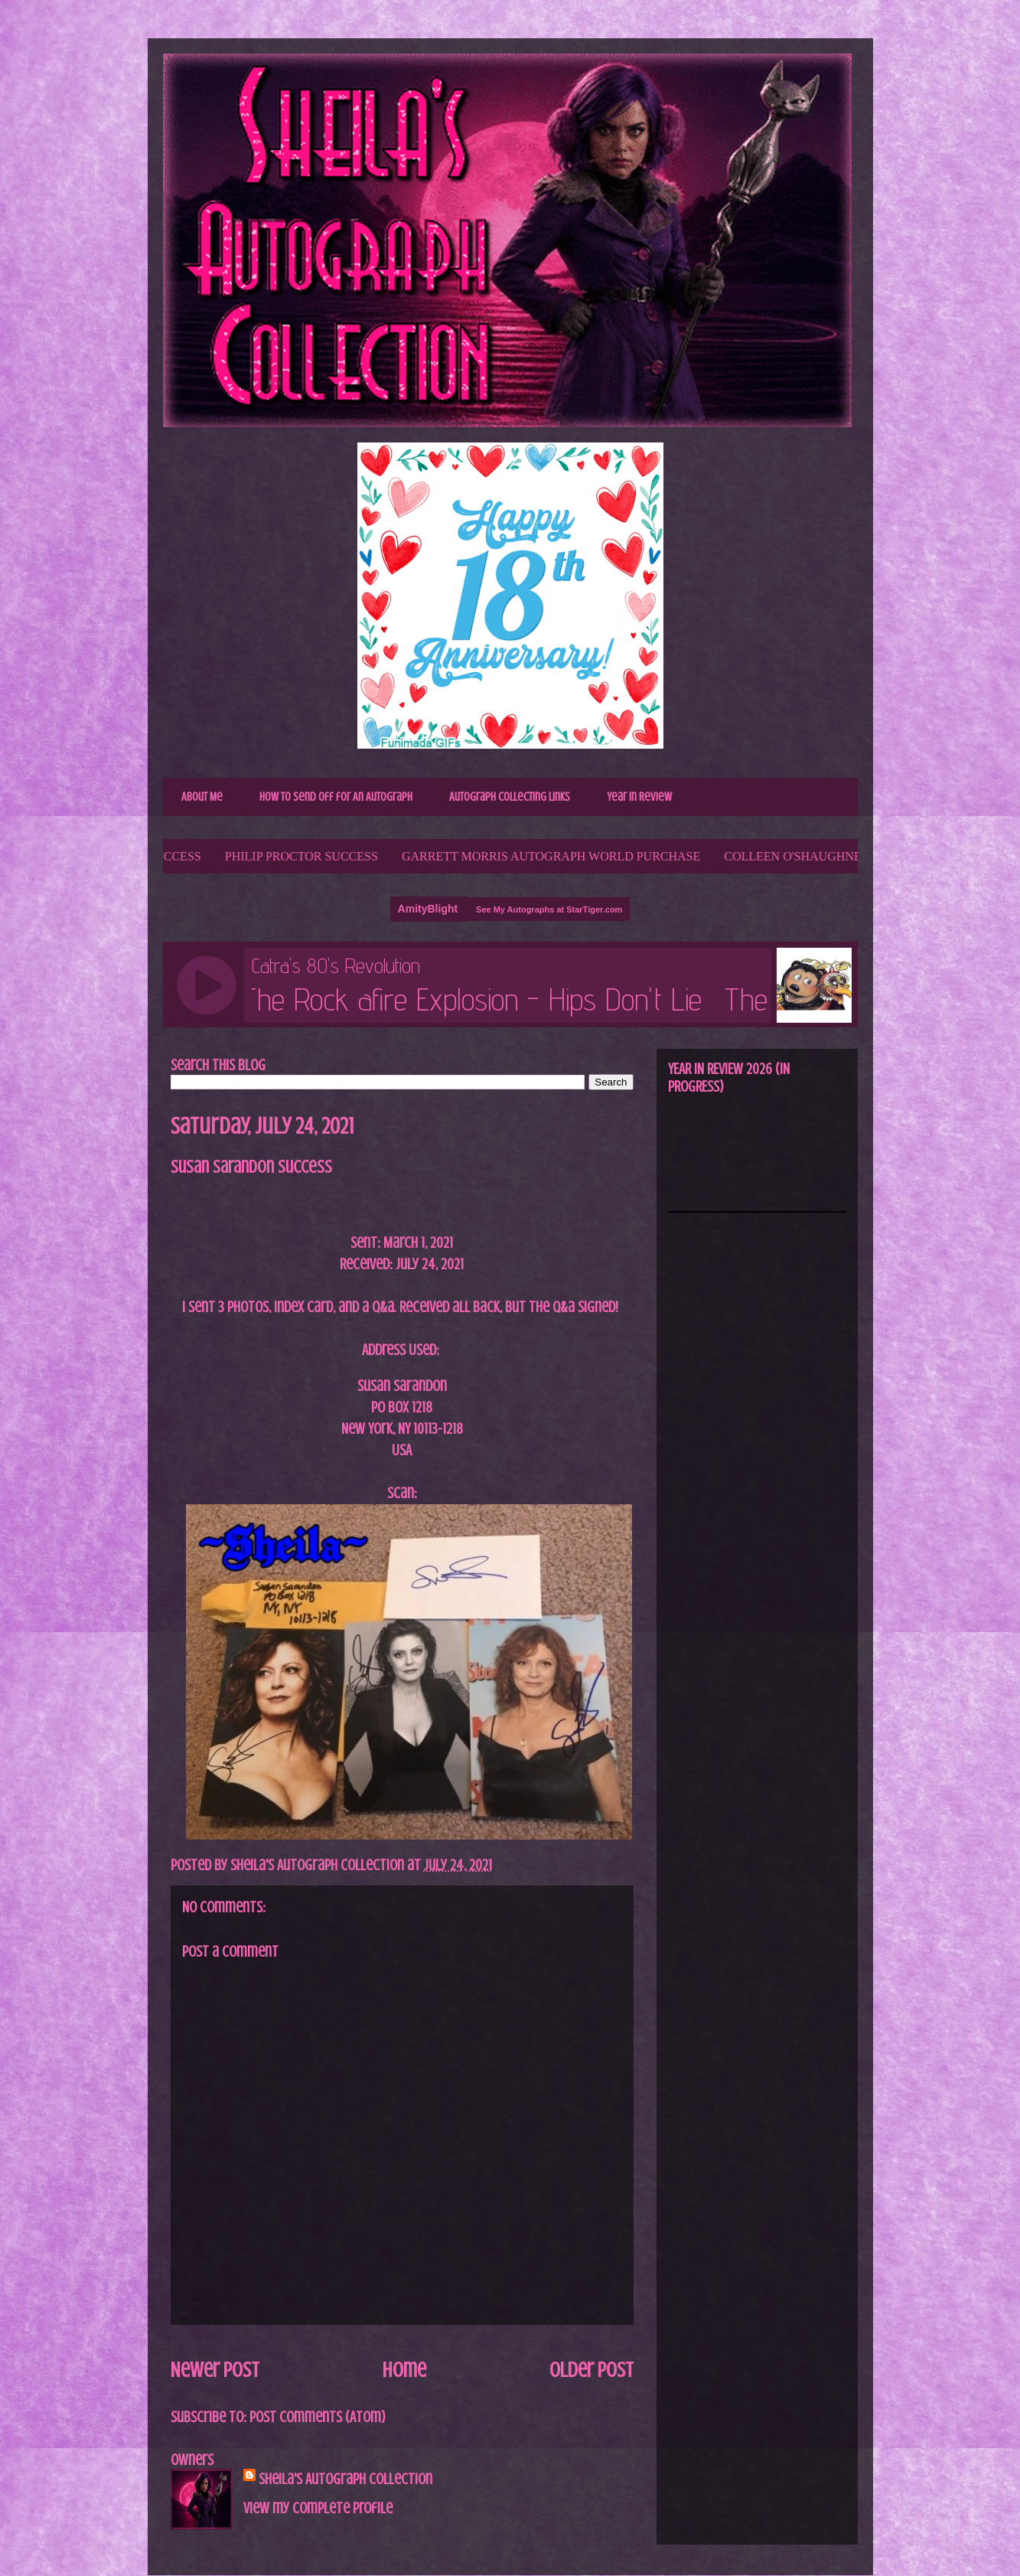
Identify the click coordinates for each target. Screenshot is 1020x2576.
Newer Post (215, 2370)
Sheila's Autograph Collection (345, 2479)
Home (404, 2370)
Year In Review (639, 797)
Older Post (591, 2370)
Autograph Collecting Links (509, 797)
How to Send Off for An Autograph (335, 797)
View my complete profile (318, 2508)
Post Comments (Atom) (317, 2417)
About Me (202, 797)
